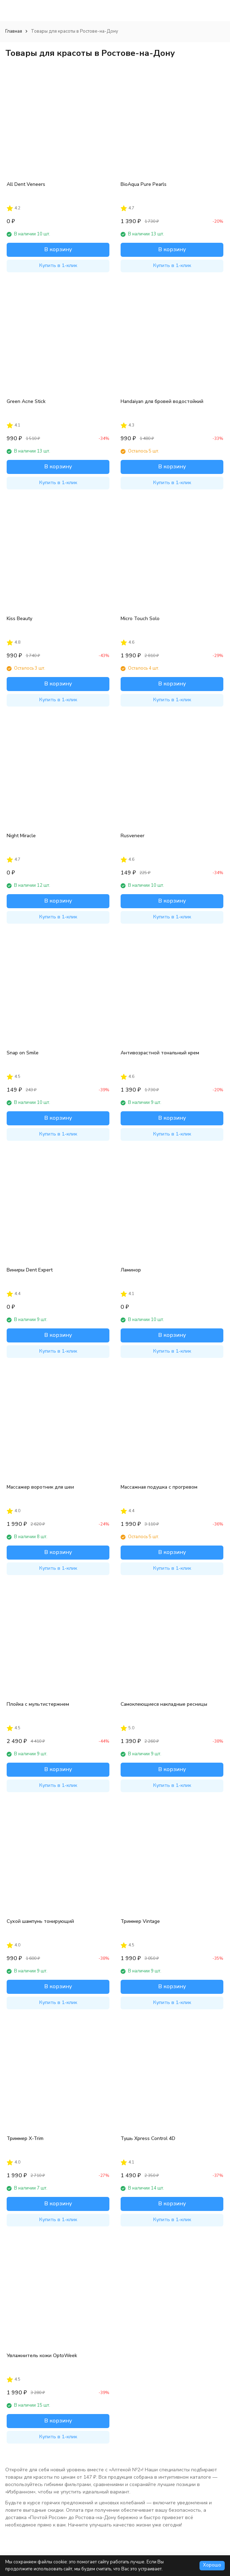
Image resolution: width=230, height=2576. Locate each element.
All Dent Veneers (26, 184)
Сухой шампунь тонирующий (40, 1921)
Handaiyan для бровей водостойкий (162, 401)
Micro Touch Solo (140, 618)
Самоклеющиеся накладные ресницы (164, 1704)
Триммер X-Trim (25, 2138)
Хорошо (212, 2565)
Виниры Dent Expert (30, 1270)
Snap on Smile (23, 1052)
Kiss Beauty (19, 618)
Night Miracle (21, 835)
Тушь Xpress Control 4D (148, 2138)
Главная (13, 31)
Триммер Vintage (140, 1921)
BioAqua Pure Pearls (144, 184)
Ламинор (131, 1270)
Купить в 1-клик (58, 265)
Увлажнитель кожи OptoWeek (42, 2355)
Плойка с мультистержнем (38, 1704)
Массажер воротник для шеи (40, 1487)
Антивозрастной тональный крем (160, 1052)
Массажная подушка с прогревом (159, 1487)
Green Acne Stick (26, 401)
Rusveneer (132, 835)
